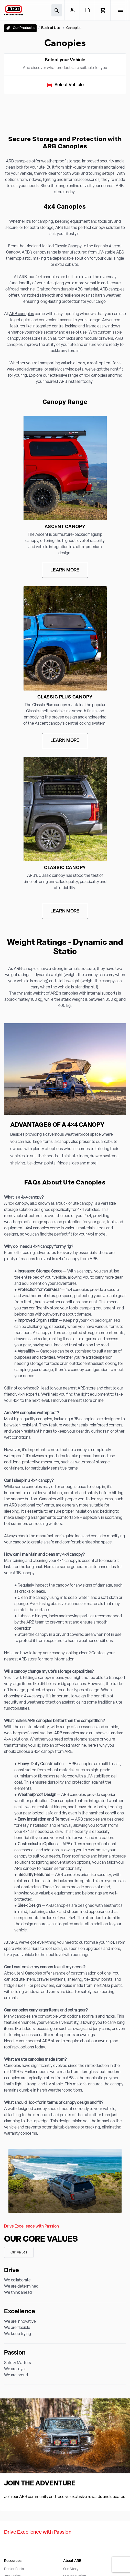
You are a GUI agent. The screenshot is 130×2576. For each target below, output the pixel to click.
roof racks (66, 339)
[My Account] (72, 10)
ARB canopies (21, 314)
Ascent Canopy (65, 526)
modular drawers (98, 339)
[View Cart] (102, 10)
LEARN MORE (65, 570)
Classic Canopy (68, 246)
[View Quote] (87, 10)
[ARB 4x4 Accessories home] (13, 10)
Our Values (18, 2252)
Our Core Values (41, 2239)
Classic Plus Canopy (65, 697)
